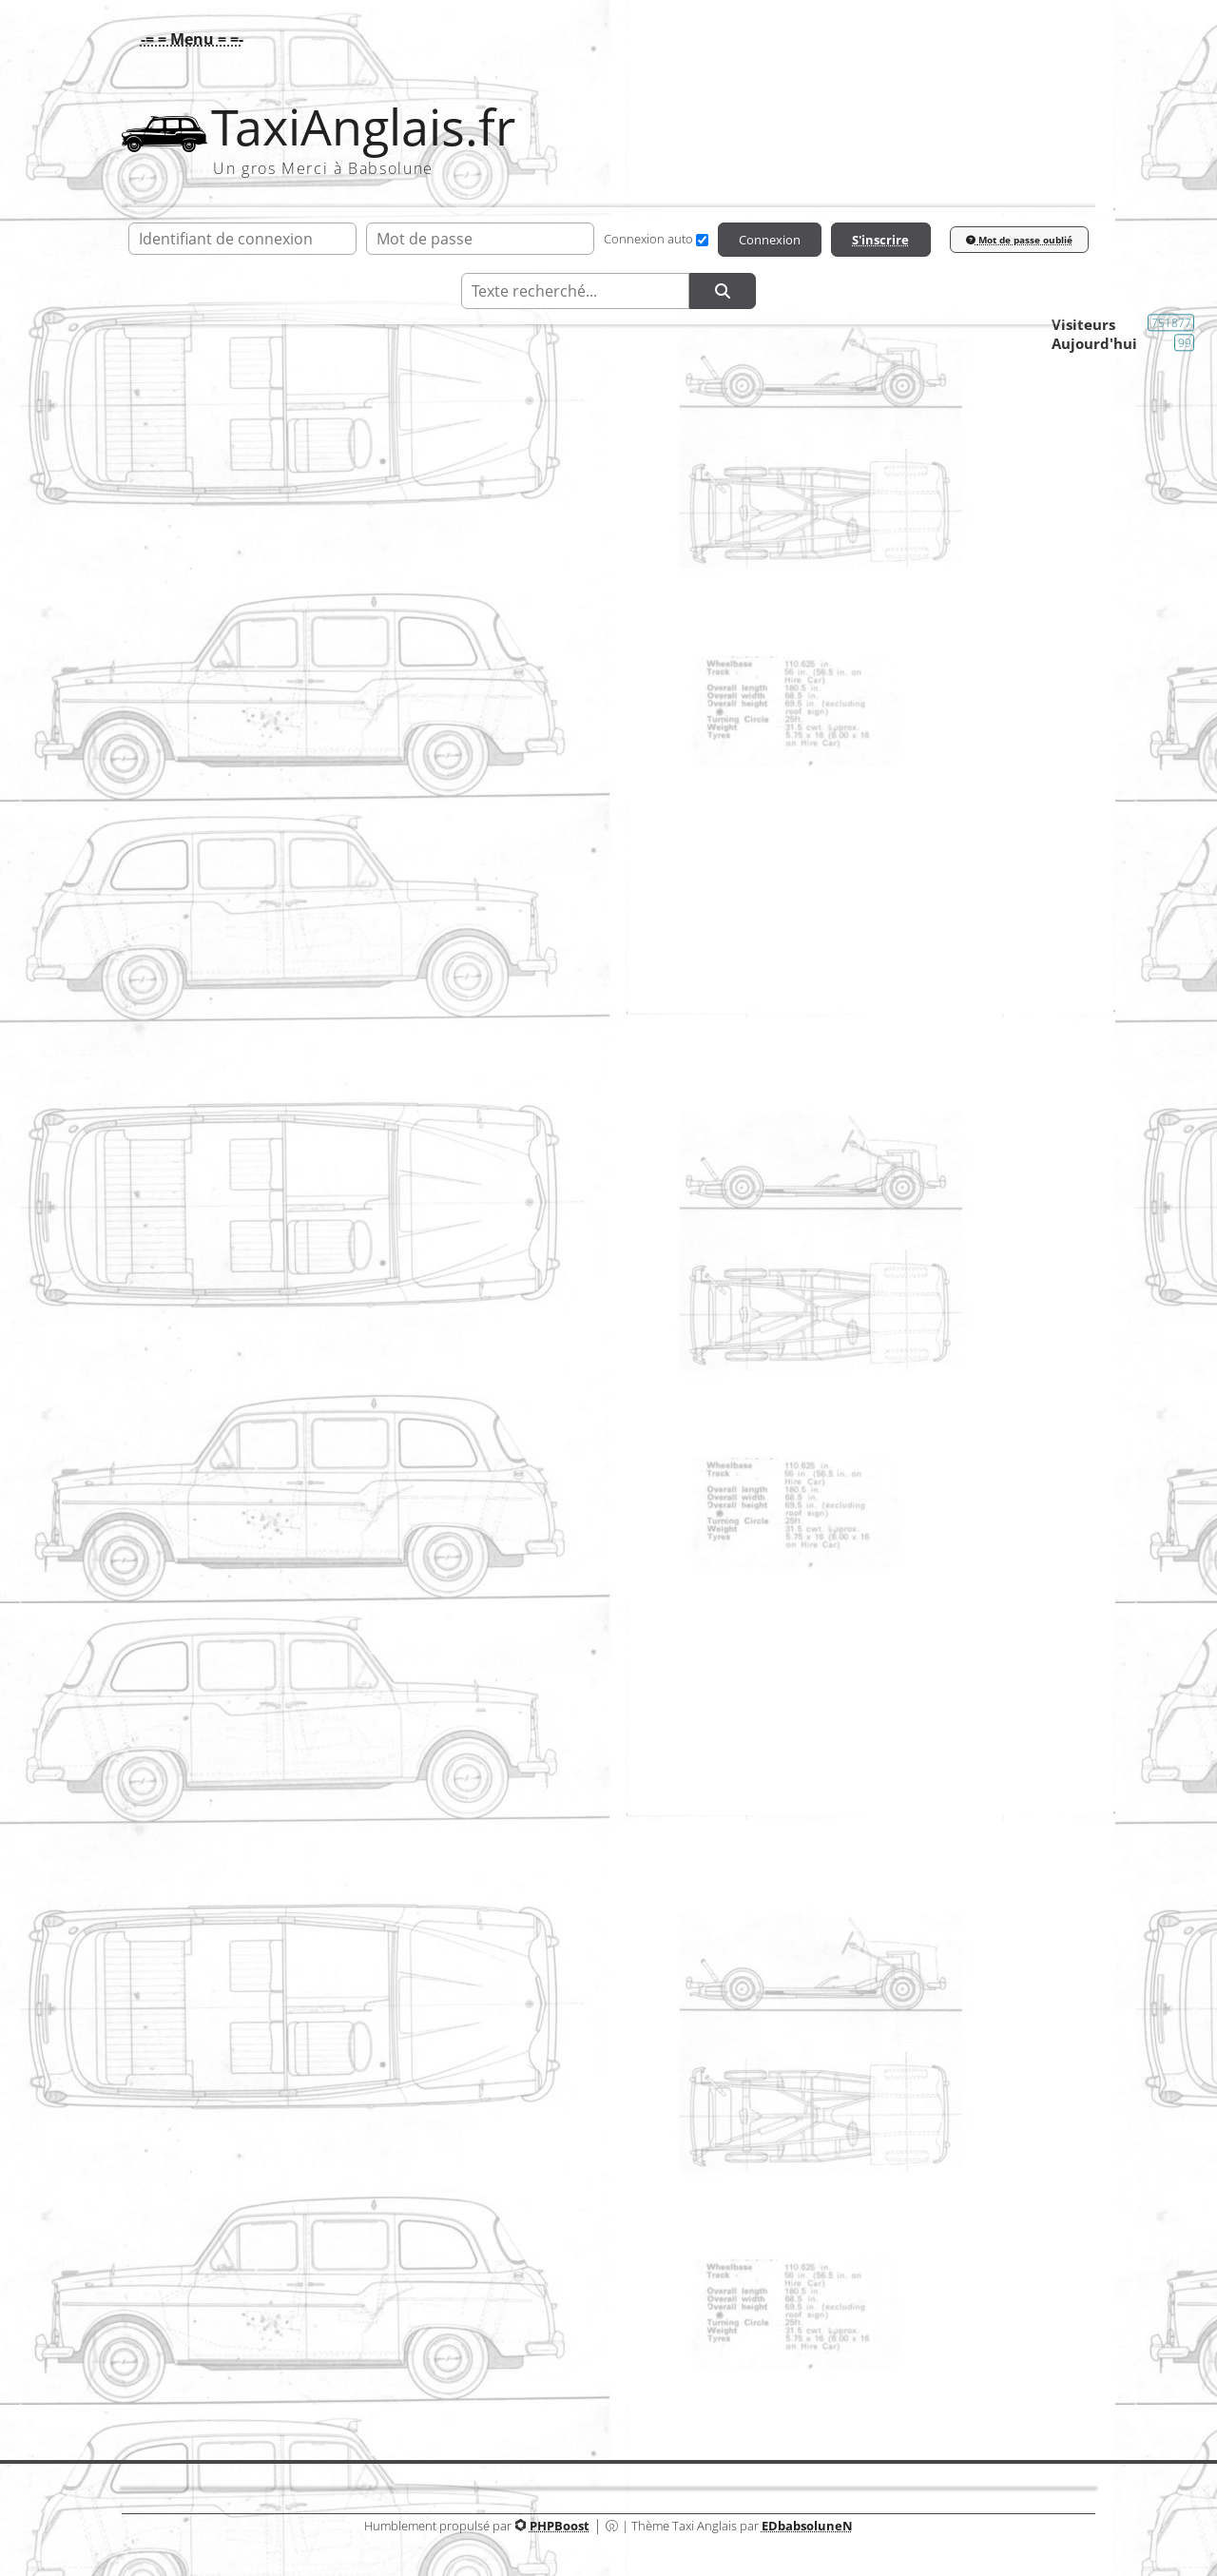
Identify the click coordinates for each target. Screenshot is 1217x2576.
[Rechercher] (722, 291)
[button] (187, 39)
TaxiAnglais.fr (363, 127)
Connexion (770, 239)
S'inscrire (880, 239)
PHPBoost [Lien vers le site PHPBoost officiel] (559, 2525)
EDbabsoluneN (807, 2525)
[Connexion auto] (702, 240)
